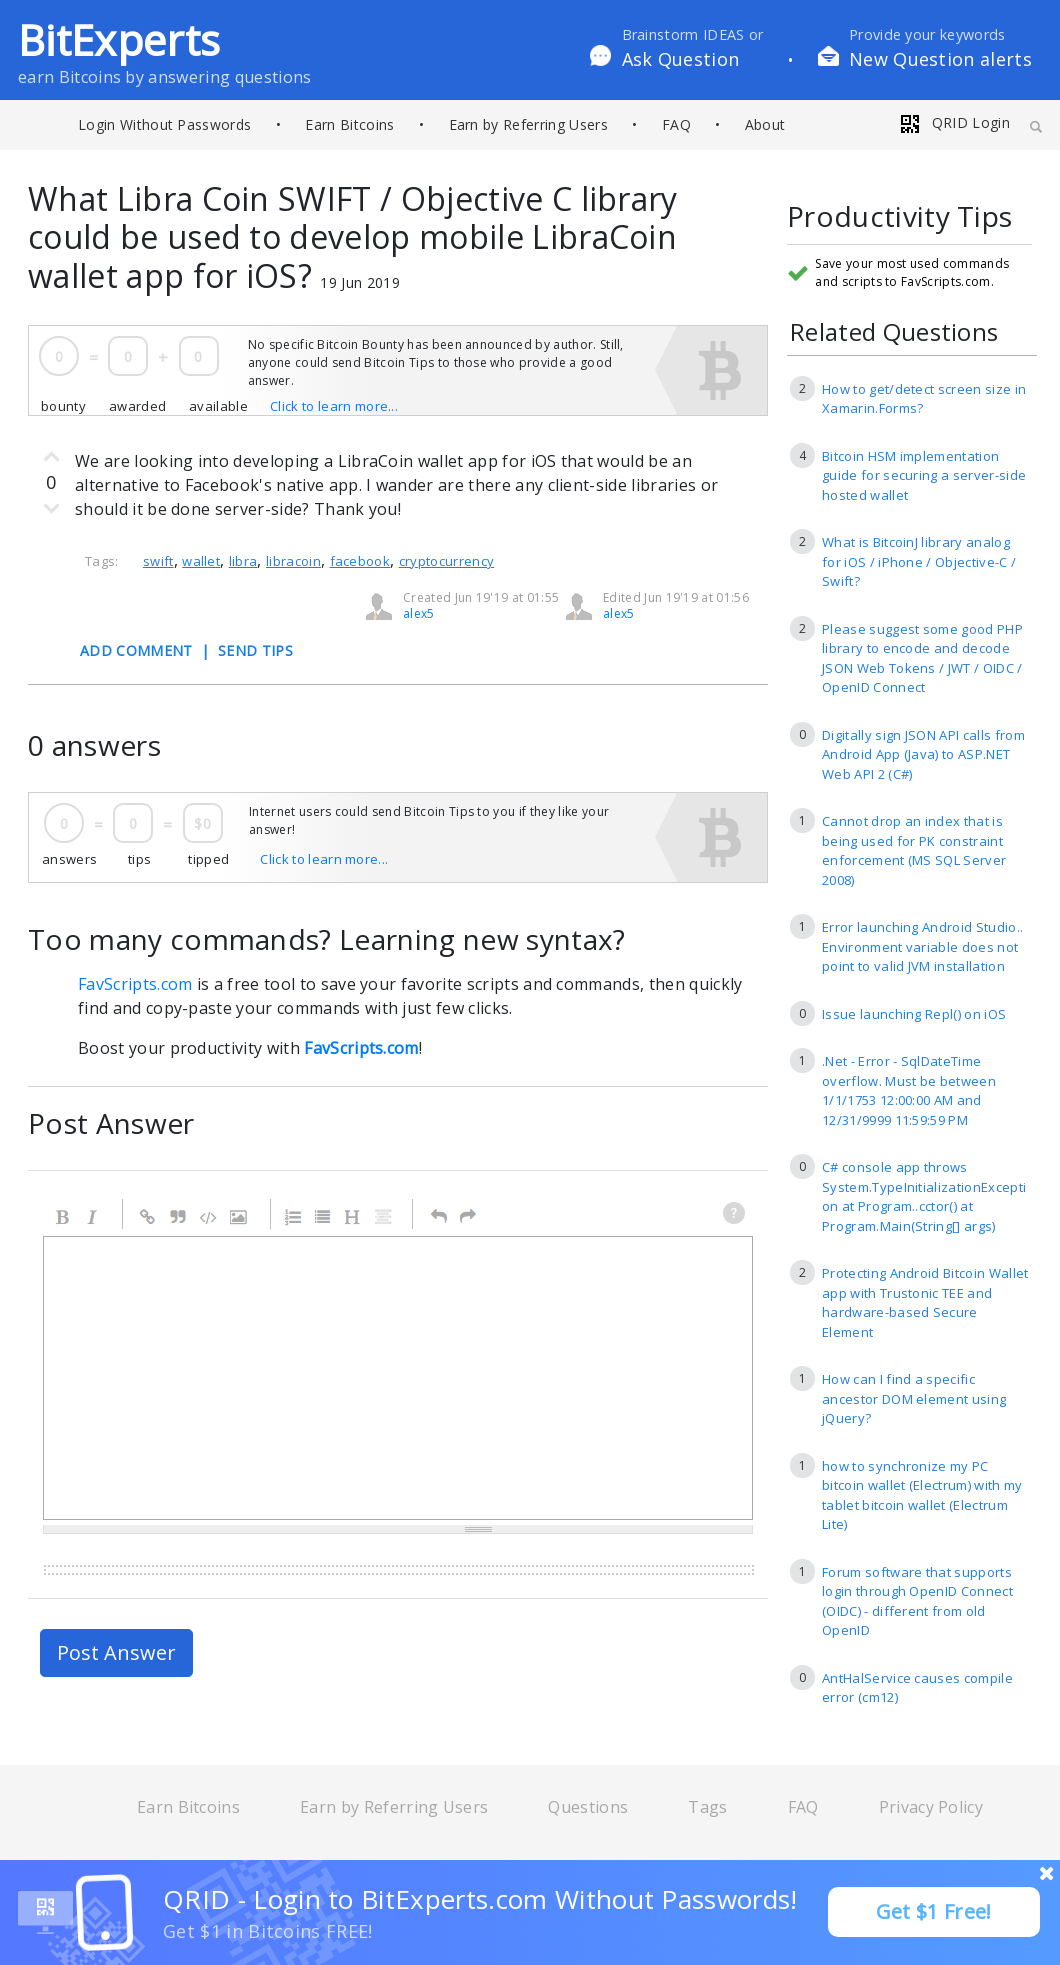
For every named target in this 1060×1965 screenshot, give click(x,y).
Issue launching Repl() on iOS (914, 1014)
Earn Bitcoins (349, 124)
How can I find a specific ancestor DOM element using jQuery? (914, 1398)
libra (243, 561)
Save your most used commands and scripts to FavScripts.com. (912, 272)
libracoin (293, 561)
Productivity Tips (899, 217)
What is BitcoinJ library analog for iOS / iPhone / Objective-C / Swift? (919, 561)
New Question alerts (940, 59)
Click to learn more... (334, 406)
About (765, 124)
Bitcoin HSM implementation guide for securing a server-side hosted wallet (924, 475)
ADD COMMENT (136, 650)
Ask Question (681, 59)
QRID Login (954, 122)
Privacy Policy (931, 1807)
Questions (588, 1807)
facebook (360, 561)
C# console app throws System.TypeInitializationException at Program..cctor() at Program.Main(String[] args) (924, 1196)
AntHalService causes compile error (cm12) (917, 1688)
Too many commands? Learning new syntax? (326, 939)
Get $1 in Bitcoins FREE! (268, 1931)
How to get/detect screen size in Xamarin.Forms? (924, 399)
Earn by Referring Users (528, 124)
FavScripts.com (135, 984)
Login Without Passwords (164, 124)
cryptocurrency (446, 561)
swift (158, 561)
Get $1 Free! (934, 1911)
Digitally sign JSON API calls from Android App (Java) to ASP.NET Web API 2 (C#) (923, 754)
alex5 (619, 613)
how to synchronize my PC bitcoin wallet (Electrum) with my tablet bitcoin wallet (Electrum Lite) (922, 1495)
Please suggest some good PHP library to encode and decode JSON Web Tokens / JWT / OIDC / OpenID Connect (922, 658)
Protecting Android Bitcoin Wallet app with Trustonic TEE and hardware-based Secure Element (925, 1302)
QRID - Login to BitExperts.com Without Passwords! (480, 1899)
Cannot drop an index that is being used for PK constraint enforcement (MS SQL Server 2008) (914, 850)
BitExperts (119, 39)
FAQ (676, 124)
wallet (201, 561)
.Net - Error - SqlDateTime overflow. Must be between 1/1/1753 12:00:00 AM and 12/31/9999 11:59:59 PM (909, 1090)
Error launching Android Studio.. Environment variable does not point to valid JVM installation (922, 946)
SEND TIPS (255, 650)
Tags (707, 1807)
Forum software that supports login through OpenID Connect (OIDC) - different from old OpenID (917, 1601)
